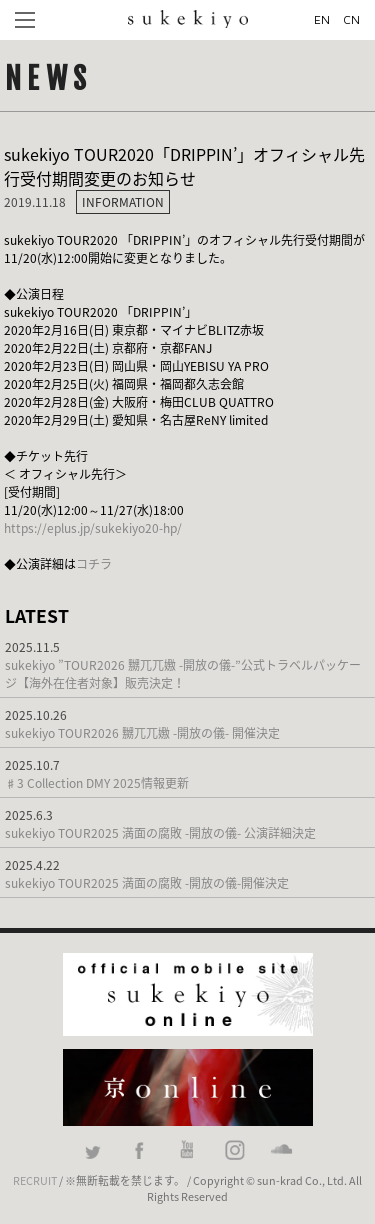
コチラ (94, 564)
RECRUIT (35, 1180)
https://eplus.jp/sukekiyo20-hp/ (93, 528)
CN (351, 19)
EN (322, 19)
